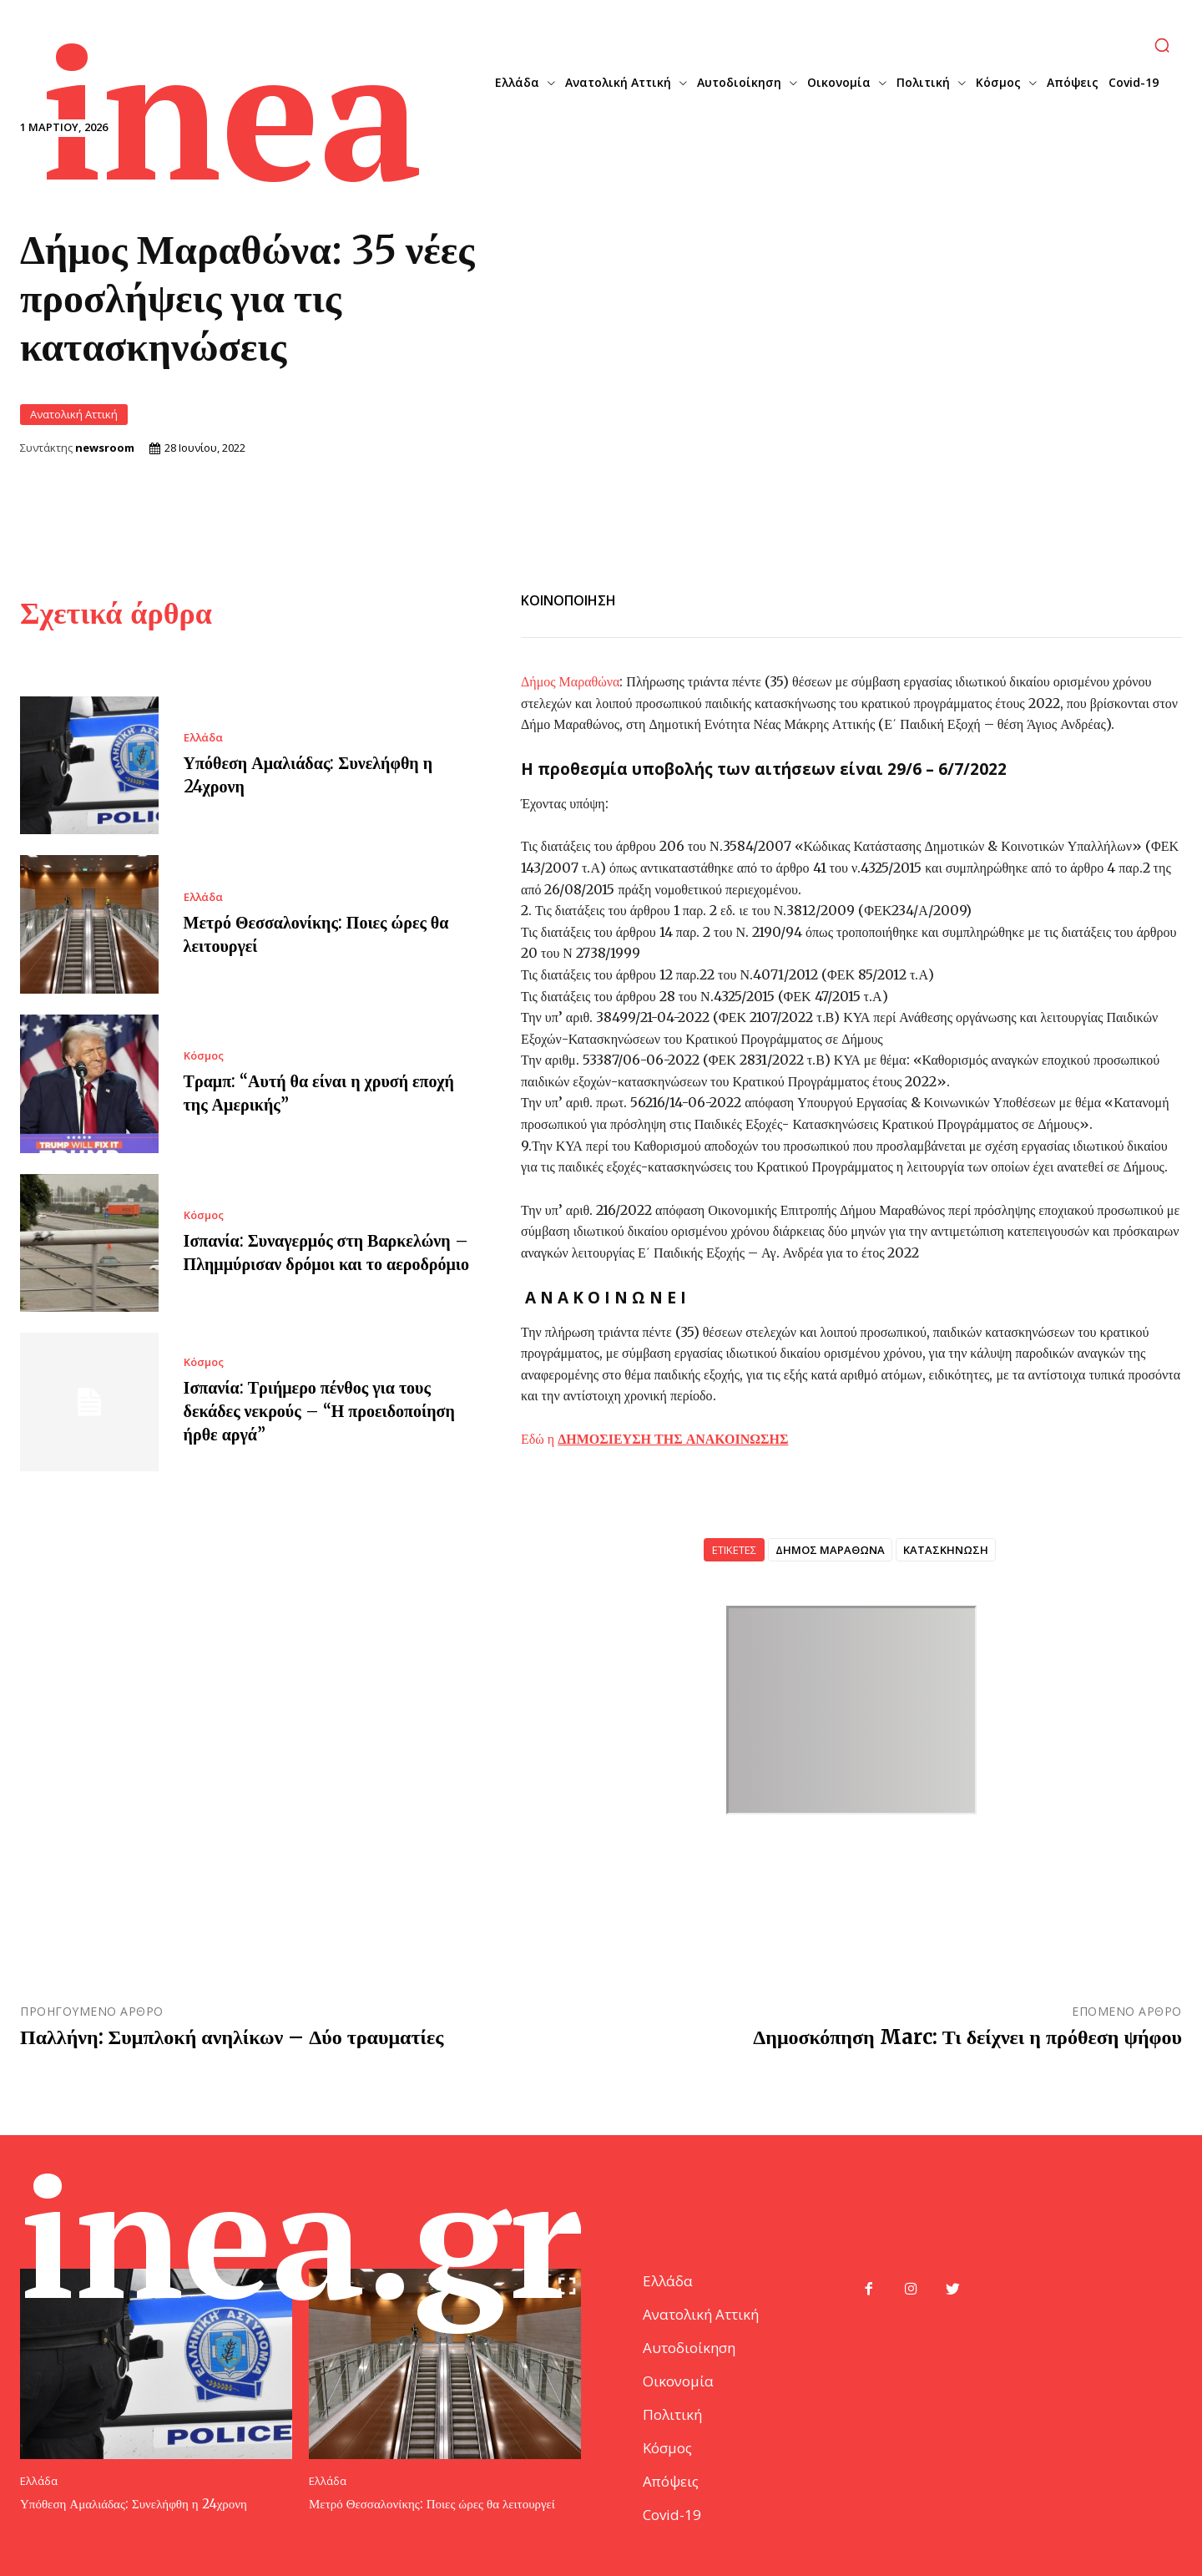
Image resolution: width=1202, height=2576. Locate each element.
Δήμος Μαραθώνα (570, 679)
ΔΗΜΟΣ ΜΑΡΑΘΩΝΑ (830, 1548)
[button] (1162, 45)
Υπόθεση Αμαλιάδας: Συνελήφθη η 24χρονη (133, 2502)
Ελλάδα (203, 736)
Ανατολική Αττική (74, 413)
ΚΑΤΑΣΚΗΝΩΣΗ (945, 1548)
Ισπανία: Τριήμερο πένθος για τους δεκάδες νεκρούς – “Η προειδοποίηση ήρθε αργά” (319, 1410)
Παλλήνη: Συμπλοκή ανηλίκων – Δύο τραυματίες (231, 2035)
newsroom (104, 447)
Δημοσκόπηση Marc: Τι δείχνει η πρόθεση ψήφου (967, 2035)
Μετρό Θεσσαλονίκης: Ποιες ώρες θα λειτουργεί (432, 2502)
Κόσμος (204, 1055)
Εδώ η (654, 1437)
